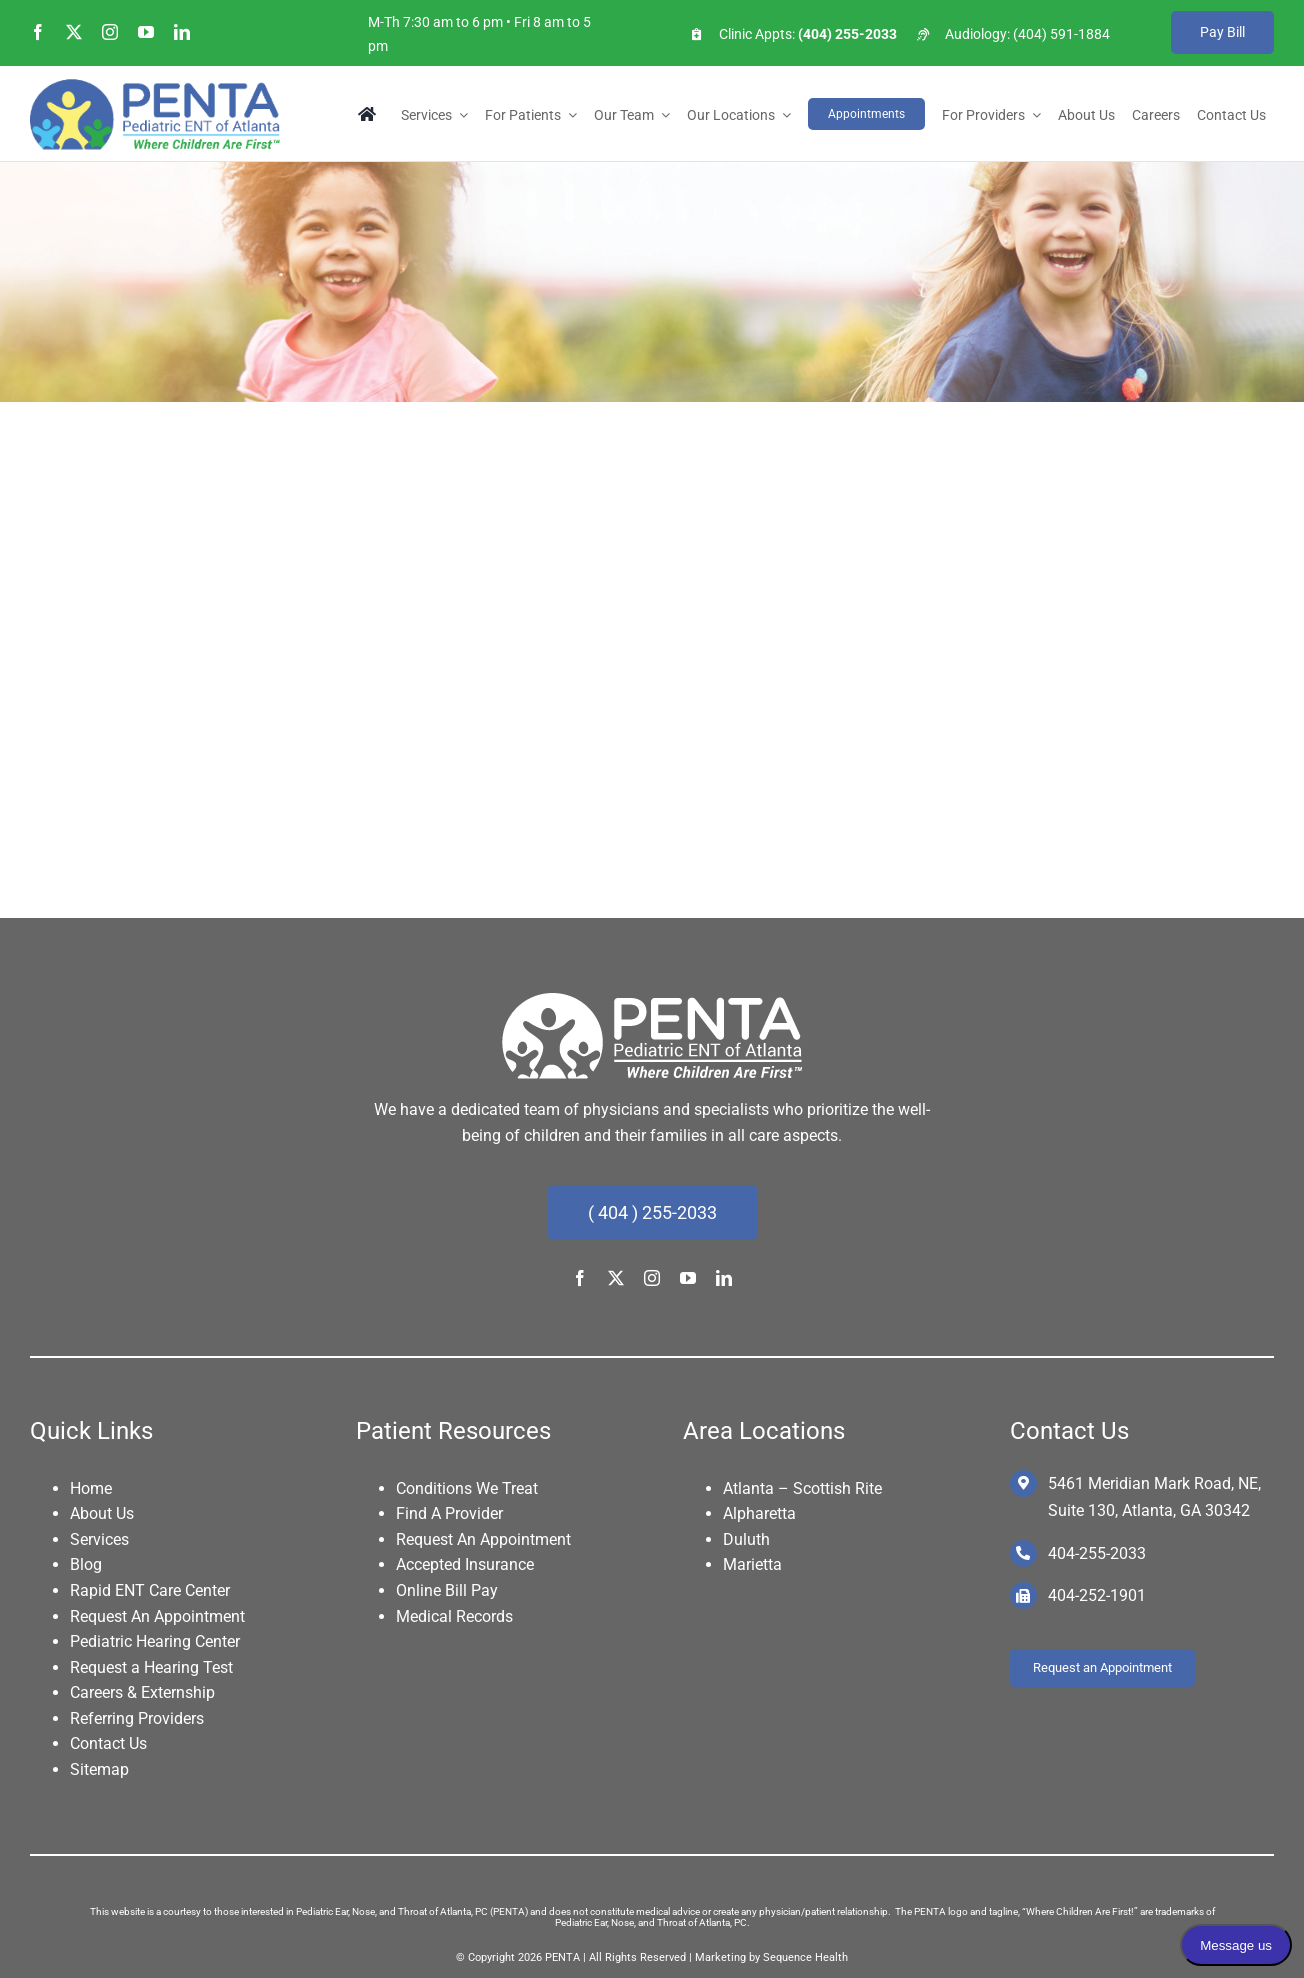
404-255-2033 (1097, 1553)
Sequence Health (805, 1957)
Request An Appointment (157, 1616)
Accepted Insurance (465, 1564)
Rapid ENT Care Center (150, 1590)
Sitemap (99, 1769)
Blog (86, 1564)
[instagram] (110, 32)
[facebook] (38, 32)
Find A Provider (449, 1513)
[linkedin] (182, 32)
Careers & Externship (142, 1692)
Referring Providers (137, 1718)
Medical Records (454, 1616)
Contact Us (108, 1743)
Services (99, 1539)
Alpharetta (759, 1513)
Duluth (746, 1539)
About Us (102, 1513)
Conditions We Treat (467, 1488)
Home (91, 1488)
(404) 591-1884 (1061, 34)
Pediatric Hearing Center (155, 1641)
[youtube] (146, 32)
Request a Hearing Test (151, 1667)
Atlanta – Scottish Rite (802, 1488)
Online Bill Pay (447, 1590)
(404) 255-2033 (846, 34)
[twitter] (74, 32)
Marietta (752, 1564)
